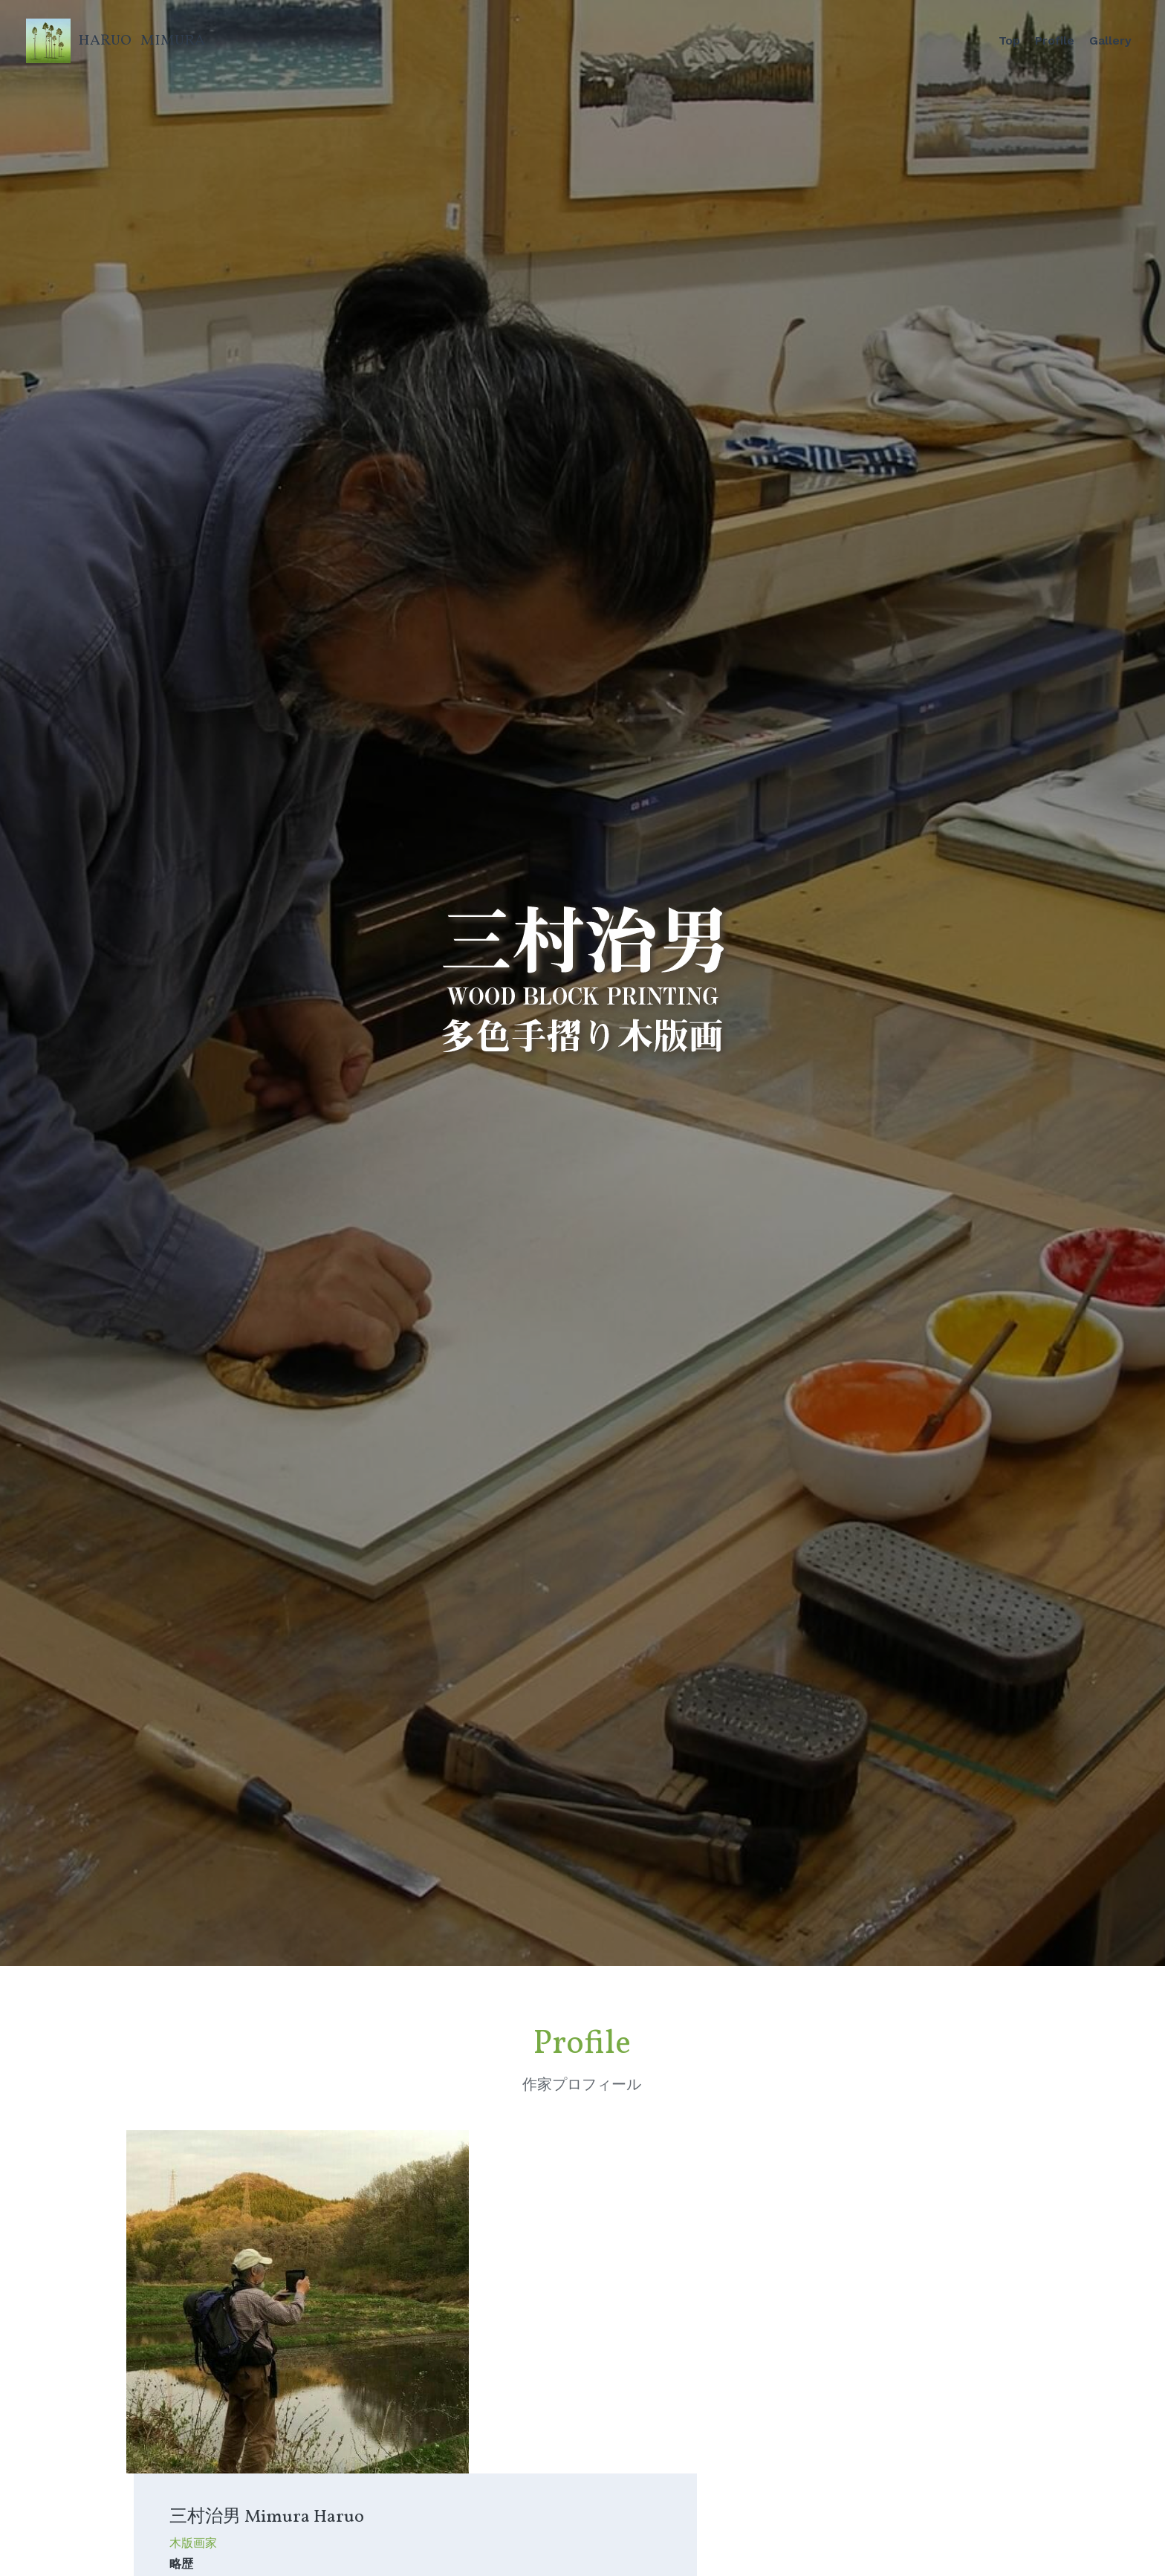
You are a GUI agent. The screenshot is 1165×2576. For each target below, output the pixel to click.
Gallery (1110, 40)
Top (1009, 40)
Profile (1054, 40)
